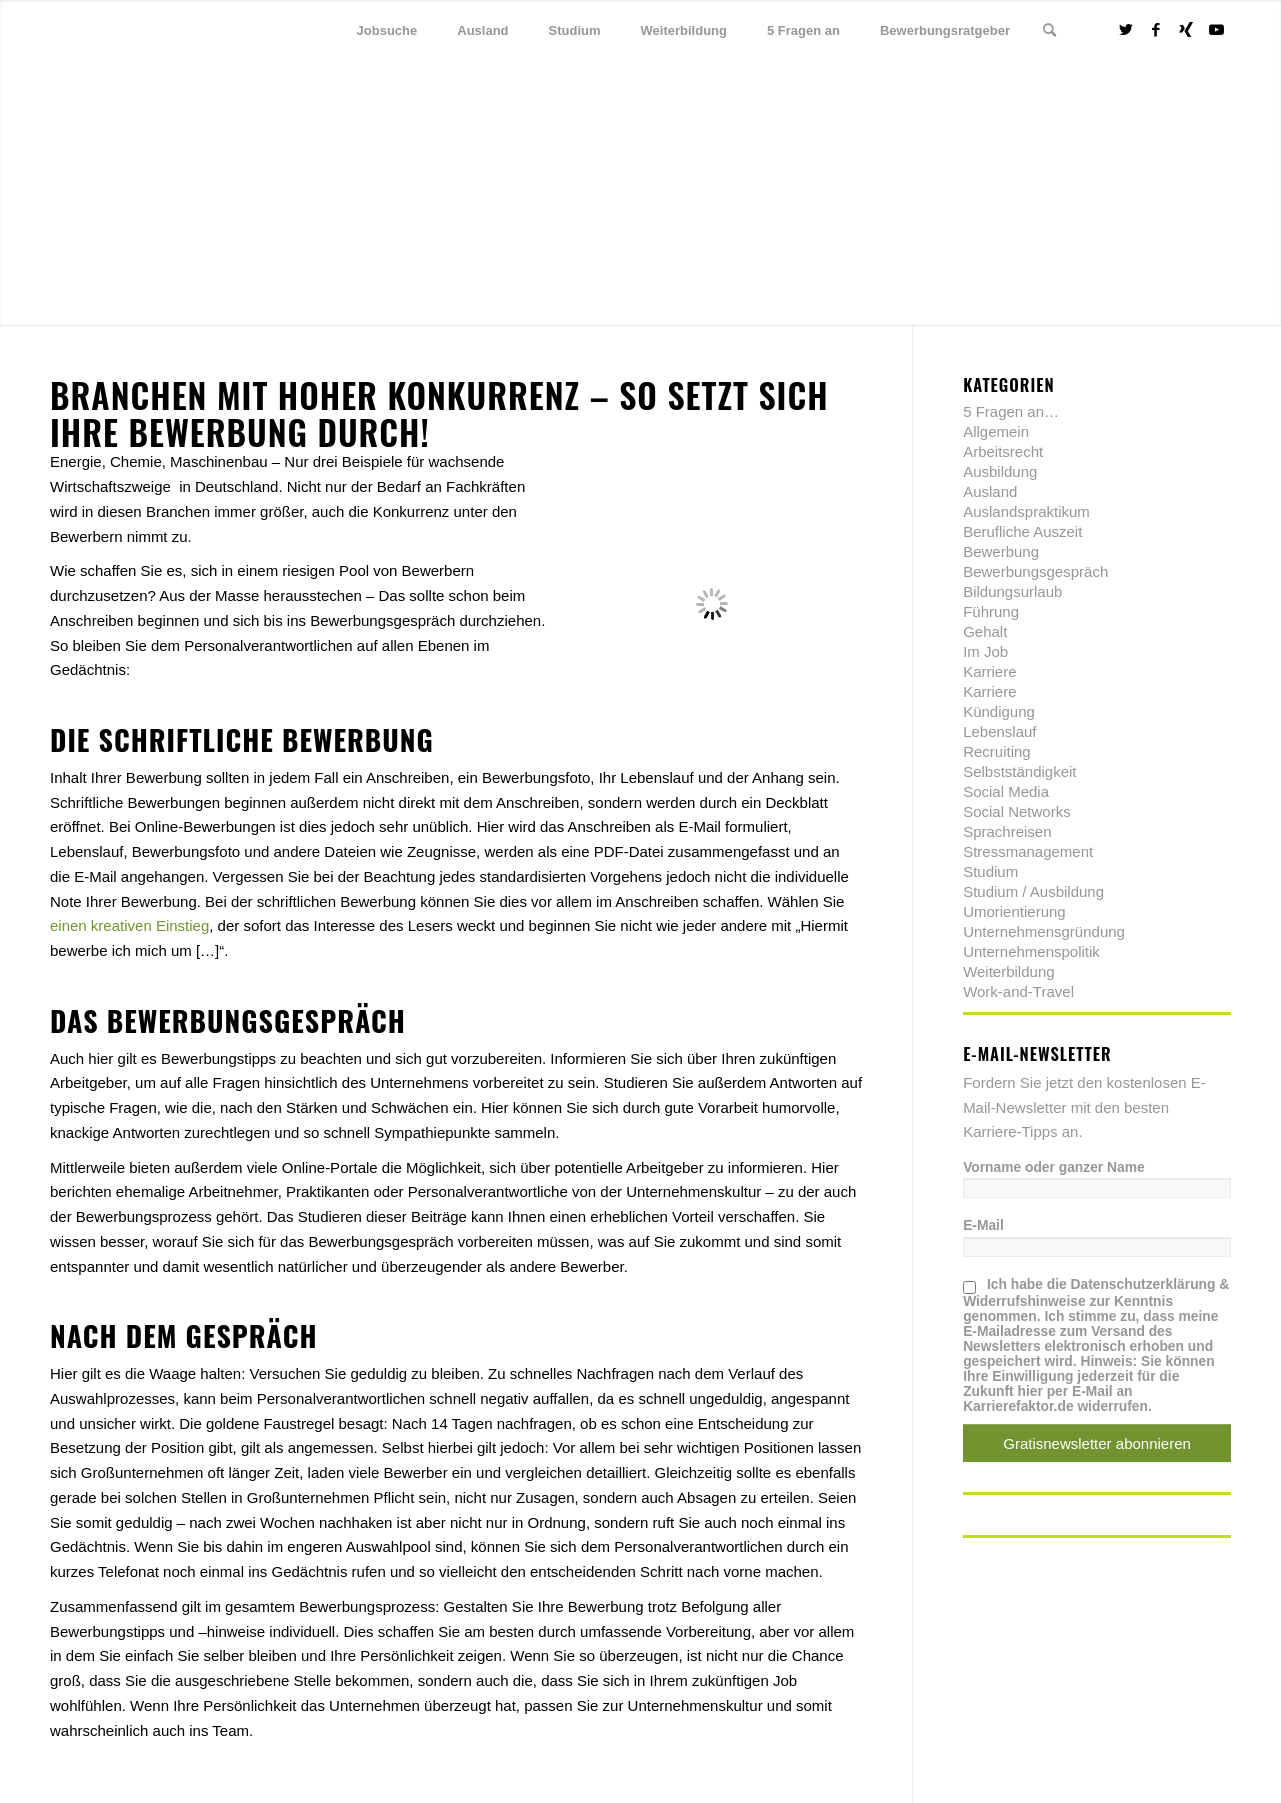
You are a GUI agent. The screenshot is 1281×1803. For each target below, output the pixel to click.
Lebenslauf (999, 731)
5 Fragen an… (1011, 411)
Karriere (989, 671)
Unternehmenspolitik (1031, 951)
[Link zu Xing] (1186, 30)
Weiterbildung (1008, 971)
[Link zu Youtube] (1216, 30)
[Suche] (1049, 31)
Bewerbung (1001, 551)
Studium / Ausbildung (1033, 891)
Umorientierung (1014, 911)
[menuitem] (387, 31)
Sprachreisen (1007, 831)
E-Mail (983, 1225)
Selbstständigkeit (1019, 771)
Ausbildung (1000, 471)
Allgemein (996, 431)
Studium (990, 871)
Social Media (1006, 791)
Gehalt (985, 631)
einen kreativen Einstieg (129, 925)
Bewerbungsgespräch (1035, 571)
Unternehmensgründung (1044, 931)
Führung (991, 611)
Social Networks (1017, 811)
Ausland (990, 491)
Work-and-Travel (1018, 991)
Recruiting (997, 751)
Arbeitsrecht (1003, 451)
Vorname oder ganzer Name (1053, 1167)
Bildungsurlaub (1012, 591)
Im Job (985, 651)
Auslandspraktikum (1026, 511)
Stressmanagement (1028, 851)
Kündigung (999, 711)
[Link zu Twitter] (1126, 30)
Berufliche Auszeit (1022, 531)
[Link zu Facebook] (1156, 30)
